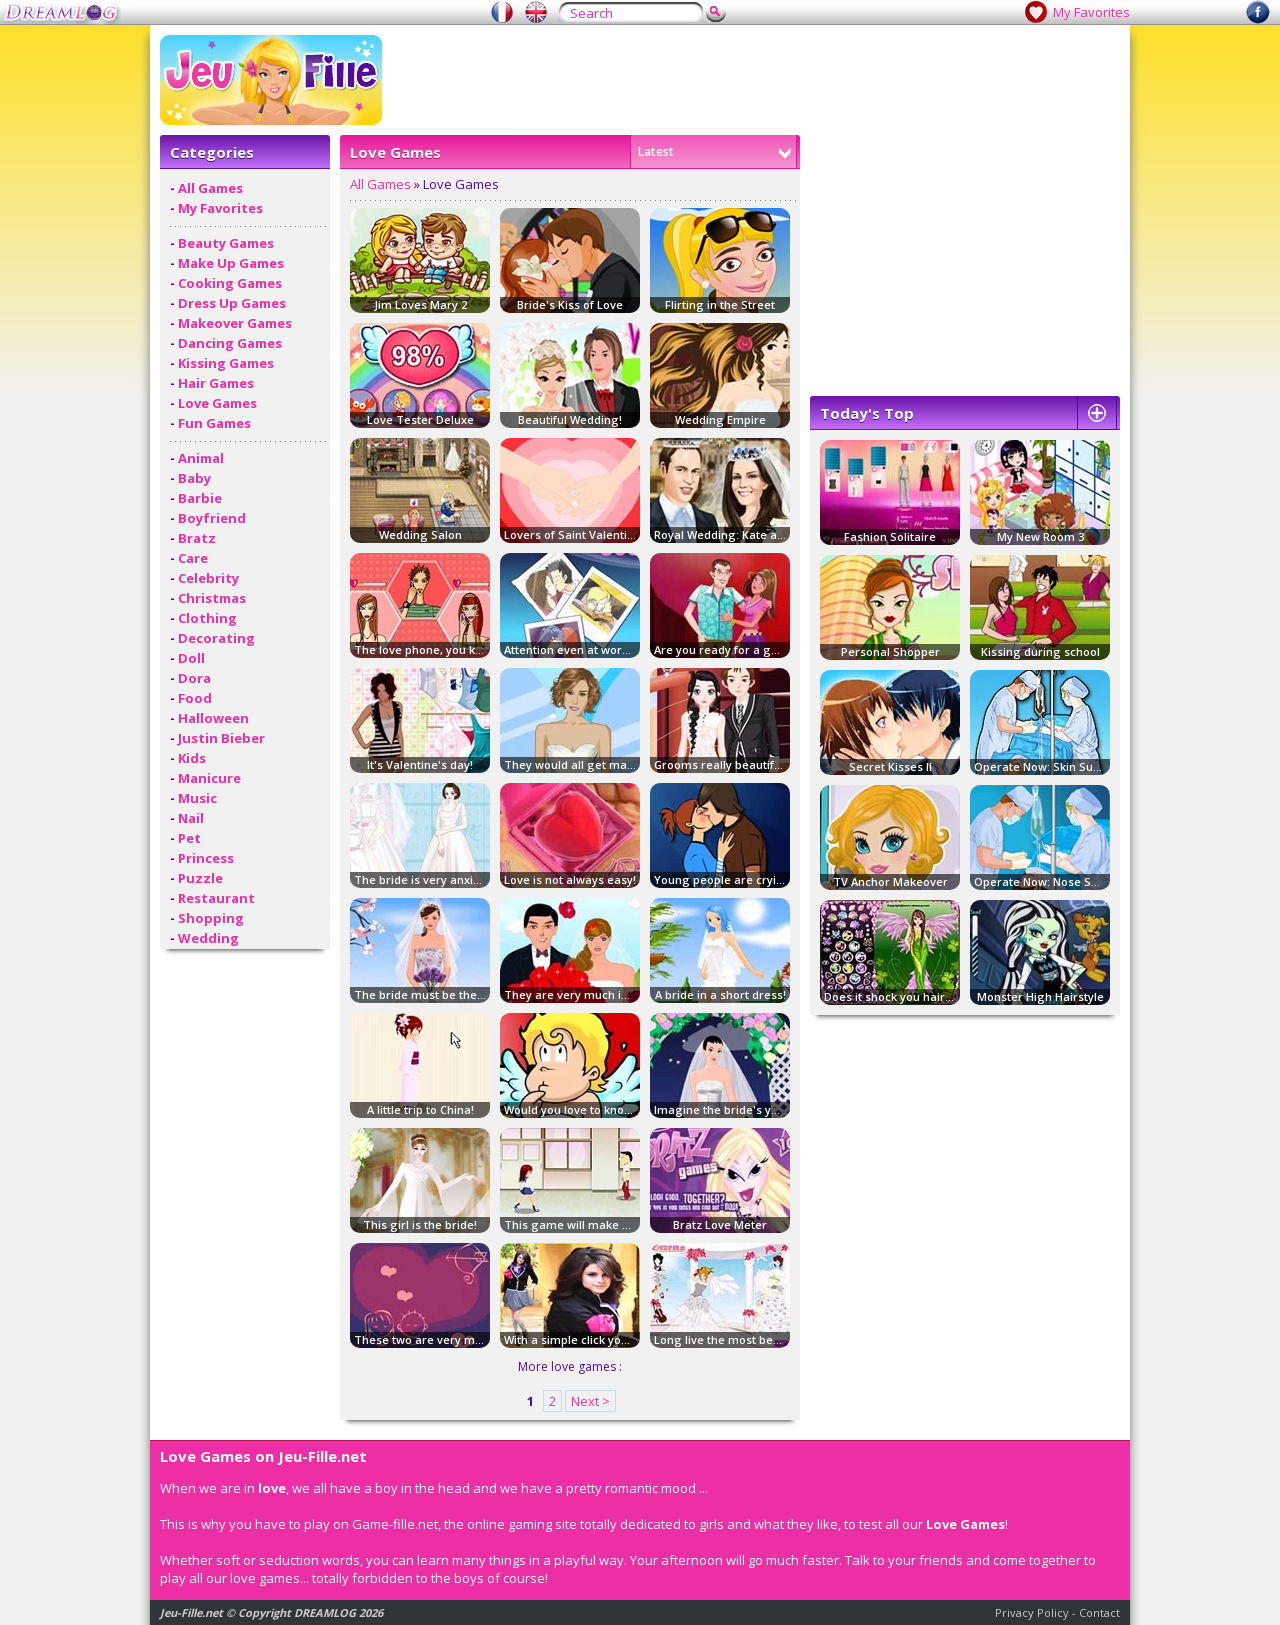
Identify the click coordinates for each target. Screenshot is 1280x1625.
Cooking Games (230, 283)
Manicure (209, 778)
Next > (590, 1401)
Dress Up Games (232, 303)
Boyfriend (212, 518)
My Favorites (1091, 12)
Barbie (200, 498)
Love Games (217, 403)
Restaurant (216, 898)
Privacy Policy (1032, 1612)
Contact (1099, 1612)
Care (193, 558)
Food (195, 698)
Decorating (216, 638)
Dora (194, 678)
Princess (206, 858)
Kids (192, 758)
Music (197, 798)
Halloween (213, 718)
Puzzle (200, 878)
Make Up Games (231, 263)
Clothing (207, 618)
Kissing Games (226, 363)
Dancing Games (230, 343)
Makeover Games (235, 323)
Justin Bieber (221, 738)
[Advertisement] (756, 80)
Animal (201, 458)
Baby (194, 478)
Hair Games (216, 383)
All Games (210, 188)
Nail (191, 818)
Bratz (197, 538)
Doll (191, 658)
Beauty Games (226, 243)
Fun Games (214, 423)
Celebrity (208, 578)
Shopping (211, 918)
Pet (189, 838)
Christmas (212, 598)
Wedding (208, 938)
